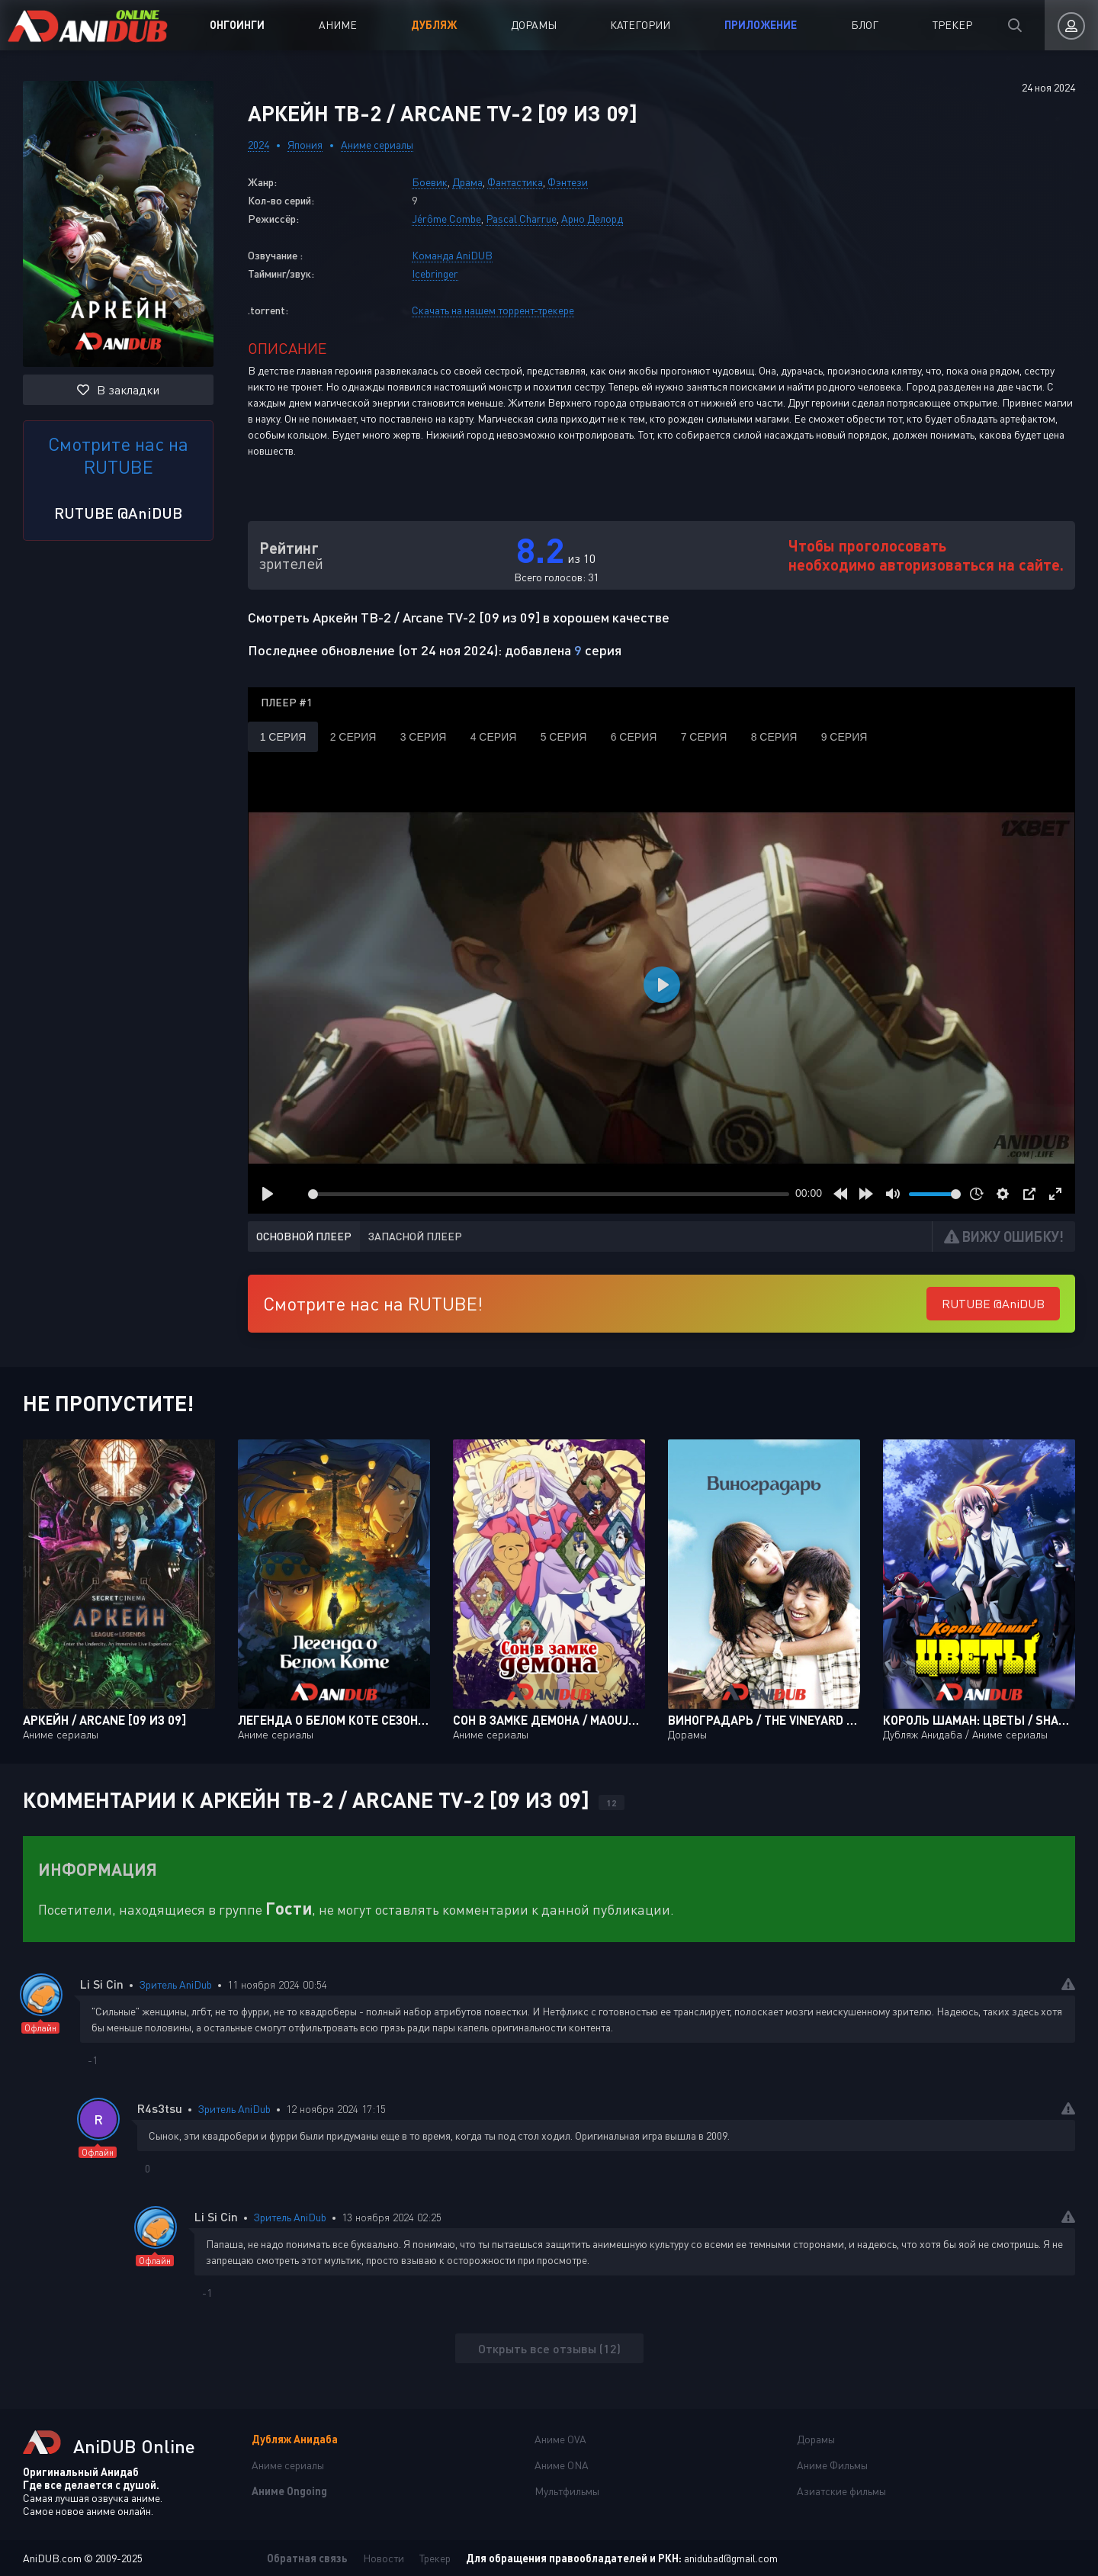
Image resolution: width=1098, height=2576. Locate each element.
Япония (305, 144)
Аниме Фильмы (832, 2465)
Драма (467, 181)
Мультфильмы (567, 2490)
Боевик (430, 181)
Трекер (952, 24)
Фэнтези (567, 181)
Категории (640, 24)
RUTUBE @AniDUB (118, 512)
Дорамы (534, 24)
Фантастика (515, 181)
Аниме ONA (562, 2465)
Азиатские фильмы (841, 2490)
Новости (383, 2558)
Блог (864, 24)
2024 (258, 144)
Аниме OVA (560, 2439)
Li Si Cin (102, 1983)
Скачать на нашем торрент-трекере (493, 310)
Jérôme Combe (446, 218)
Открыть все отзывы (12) (549, 2348)
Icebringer (435, 273)
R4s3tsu (159, 2108)
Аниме (338, 24)
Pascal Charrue (521, 218)
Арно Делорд (592, 218)
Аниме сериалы (377, 144)
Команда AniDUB (452, 255)
